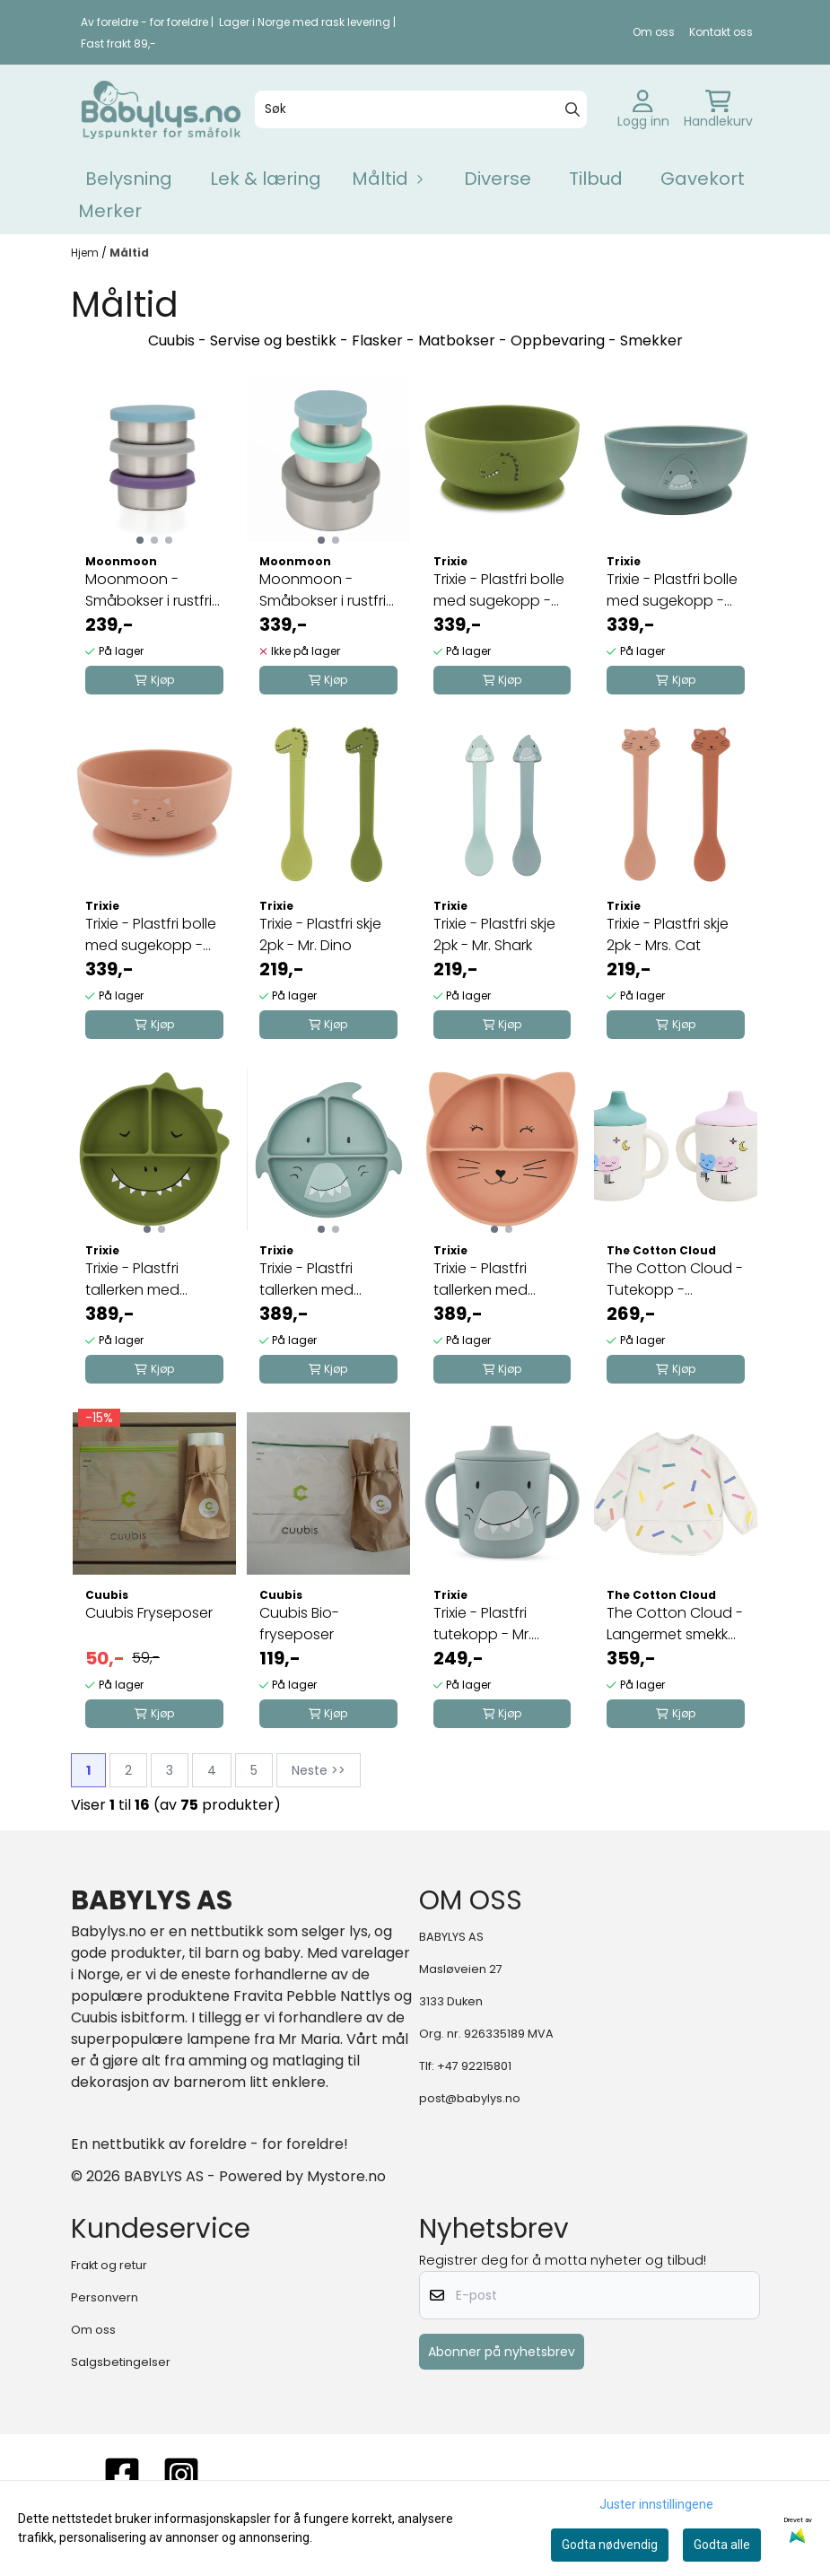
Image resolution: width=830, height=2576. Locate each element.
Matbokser (456, 340)
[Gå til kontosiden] (643, 110)
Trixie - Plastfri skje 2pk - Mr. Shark (494, 934)
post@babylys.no (469, 2098)
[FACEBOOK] (122, 2475)
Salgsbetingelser (120, 2362)
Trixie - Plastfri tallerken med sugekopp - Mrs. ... (494, 1279)
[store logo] (161, 110)
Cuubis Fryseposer (149, 1612)
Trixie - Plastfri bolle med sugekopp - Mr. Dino (498, 590)
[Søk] (421, 109)
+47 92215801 (474, 2066)
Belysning (128, 178)
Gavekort (702, 178)
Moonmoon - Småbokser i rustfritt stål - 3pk (154, 590)
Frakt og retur (109, 2265)
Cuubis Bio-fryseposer (299, 1623)
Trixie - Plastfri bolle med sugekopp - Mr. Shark (672, 590)
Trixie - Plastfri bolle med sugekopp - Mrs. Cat (150, 934)
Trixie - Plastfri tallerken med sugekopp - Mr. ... (143, 1279)
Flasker (377, 340)
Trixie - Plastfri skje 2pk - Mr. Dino (320, 934)
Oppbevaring (558, 340)
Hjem (86, 252)
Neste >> (318, 1770)
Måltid (129, 252)
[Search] (572, 109)
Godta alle (722, 2544)
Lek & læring (265, 178)
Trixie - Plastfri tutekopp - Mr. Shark (482, 1624)
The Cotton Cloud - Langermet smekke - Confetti (675, 1624)
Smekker (651, 340)
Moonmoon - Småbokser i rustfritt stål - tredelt (328, 590)
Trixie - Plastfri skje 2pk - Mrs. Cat (668, 934)
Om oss (654, 31)
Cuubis (171, 340)
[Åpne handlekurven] (718, 110)
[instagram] (181, 2475)
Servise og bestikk (273, 340)
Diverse (497, 178)
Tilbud (596, 178)
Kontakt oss (721, 31)
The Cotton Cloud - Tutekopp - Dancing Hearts (675, 1279)
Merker (110, 210)
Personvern (104, 2297)
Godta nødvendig (610, 2544)
